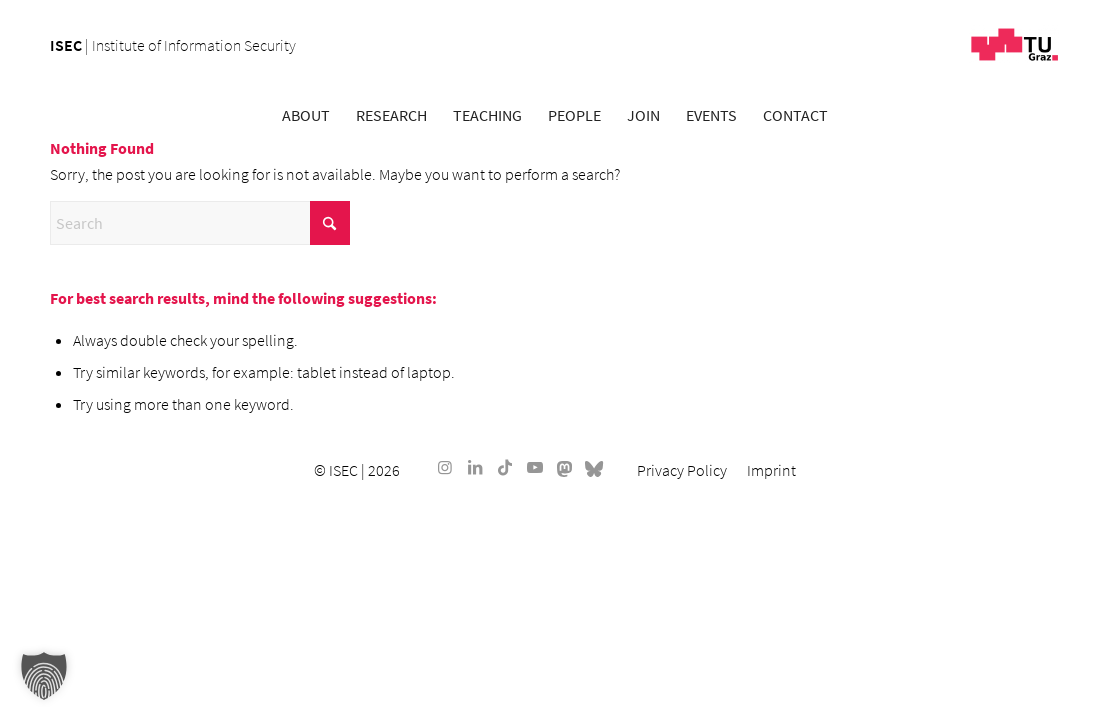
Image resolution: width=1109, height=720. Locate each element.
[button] (44, 676)
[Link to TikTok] (505, 467)
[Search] (200, 223)
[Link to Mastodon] (565, 467)
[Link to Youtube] (535, 467)
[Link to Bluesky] (595, 467)
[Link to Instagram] (445, 467)
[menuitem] (306, 115)
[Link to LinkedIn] (475, 467)
